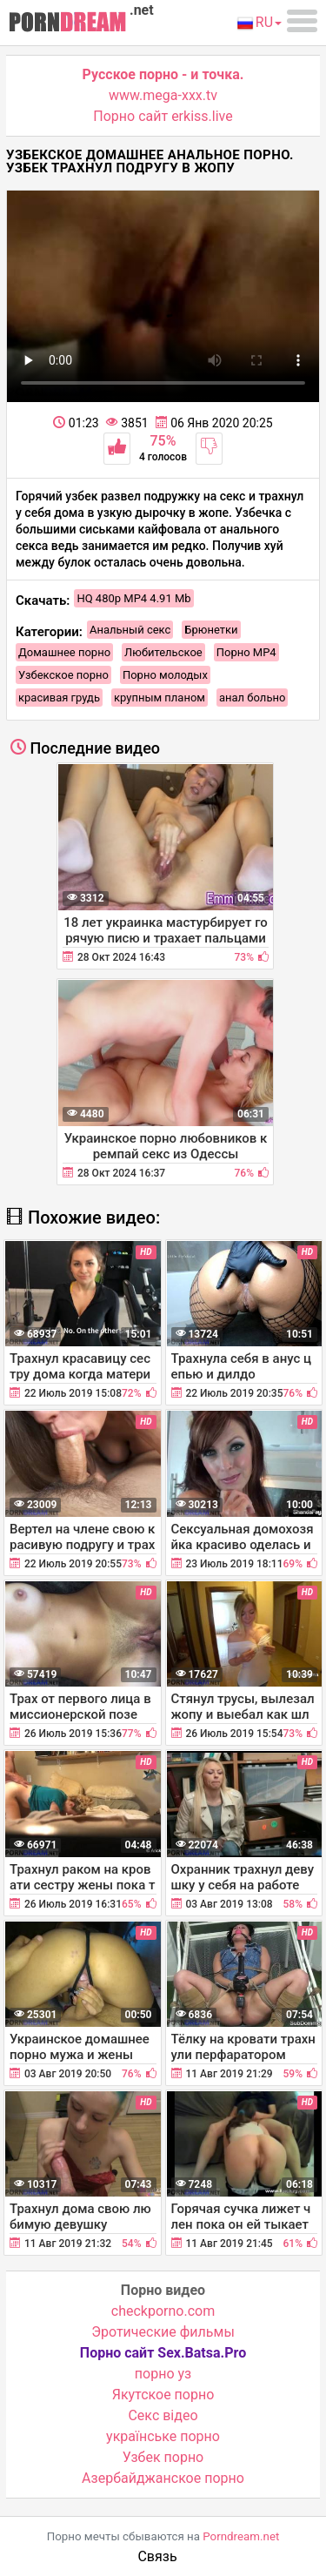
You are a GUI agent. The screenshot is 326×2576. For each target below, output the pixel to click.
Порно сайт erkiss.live (162, 116)
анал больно (252, 697)
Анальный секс (130, 629)
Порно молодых (165, 674)
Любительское (163, 652)
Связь (156, 2556)
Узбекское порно (63, 674)
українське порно (163, 2436)
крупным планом (159, 697)
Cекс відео (162, 2415)
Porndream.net (241, 2536)
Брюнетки (210, 629)
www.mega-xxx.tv (163, 95)
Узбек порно (163, 2457)
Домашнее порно (64, 652)
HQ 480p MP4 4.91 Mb (133, 598)
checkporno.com (163, 2311)
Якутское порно (163, 2394)
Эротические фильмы (163, 2332)
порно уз (163, 2373)
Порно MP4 (246, 652)
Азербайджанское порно (163, 2478)
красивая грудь (59, 697)
